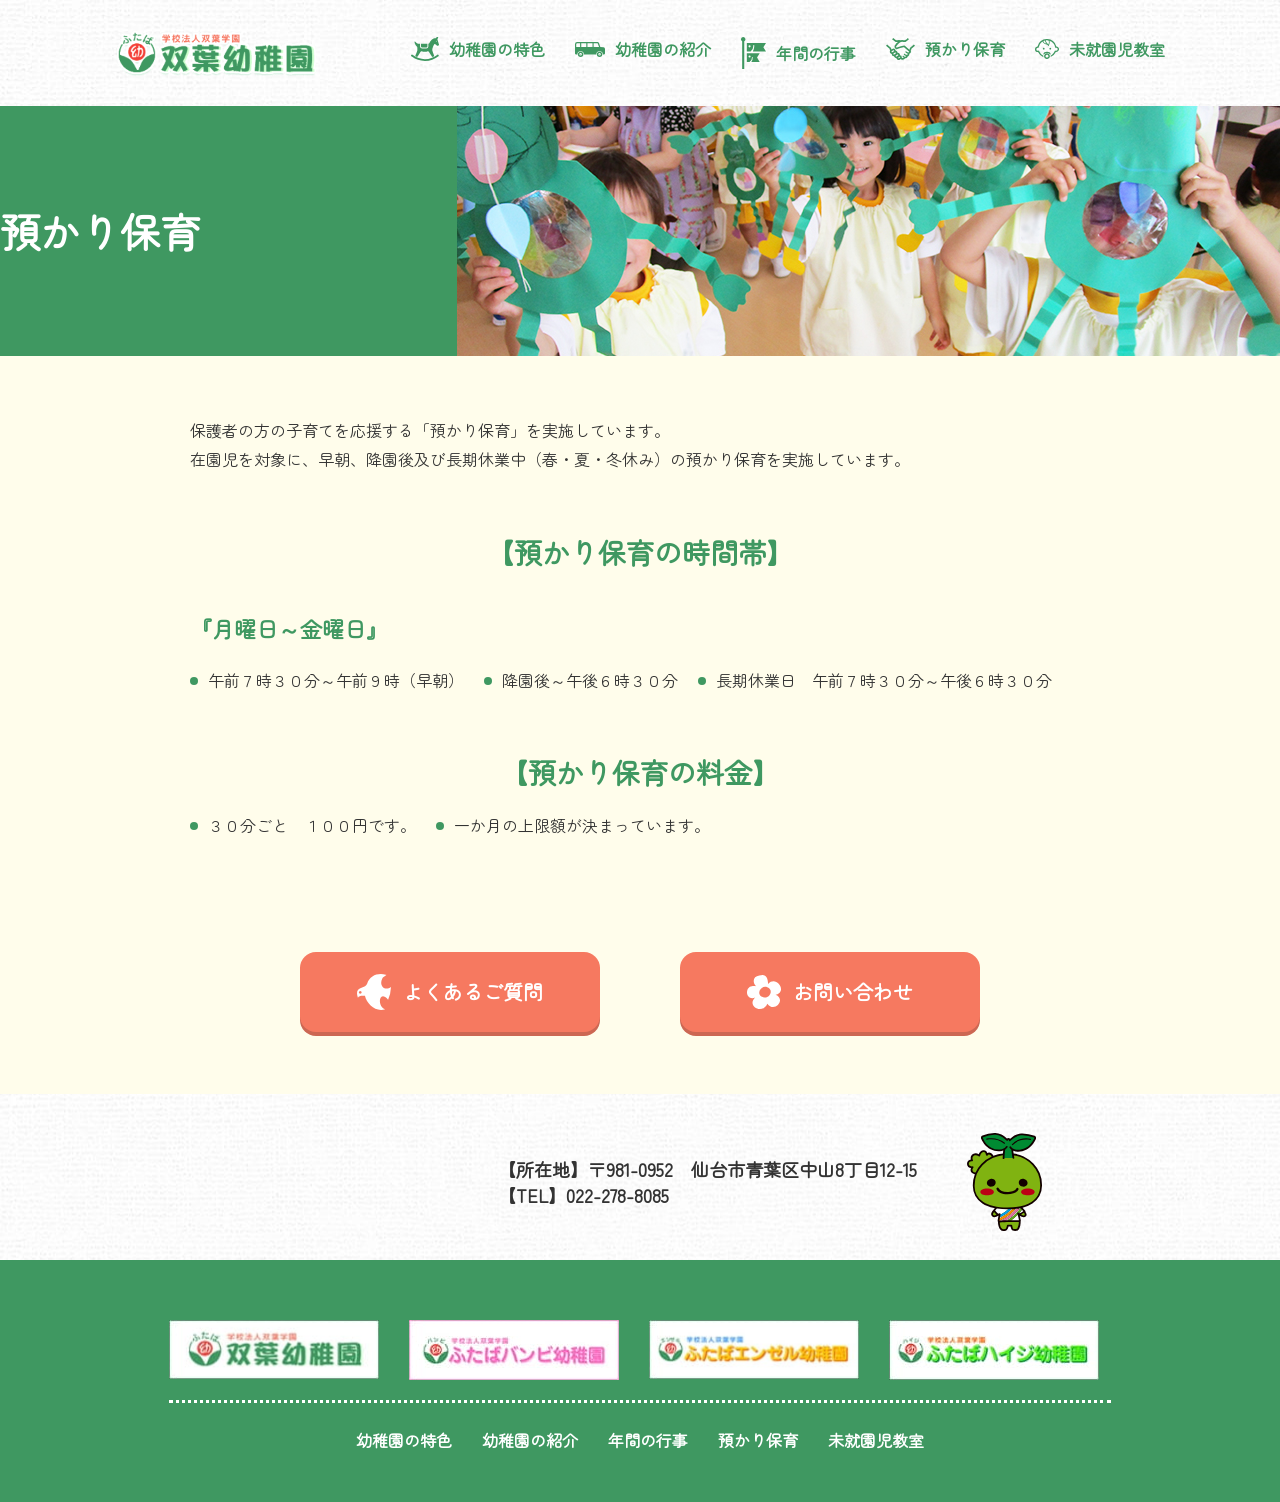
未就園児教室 (1100, 49)
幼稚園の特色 (478, 49)
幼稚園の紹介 (643, 49)
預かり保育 (945, 49)
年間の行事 (798, 52)
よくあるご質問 (450, 992)
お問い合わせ (830, 992)
